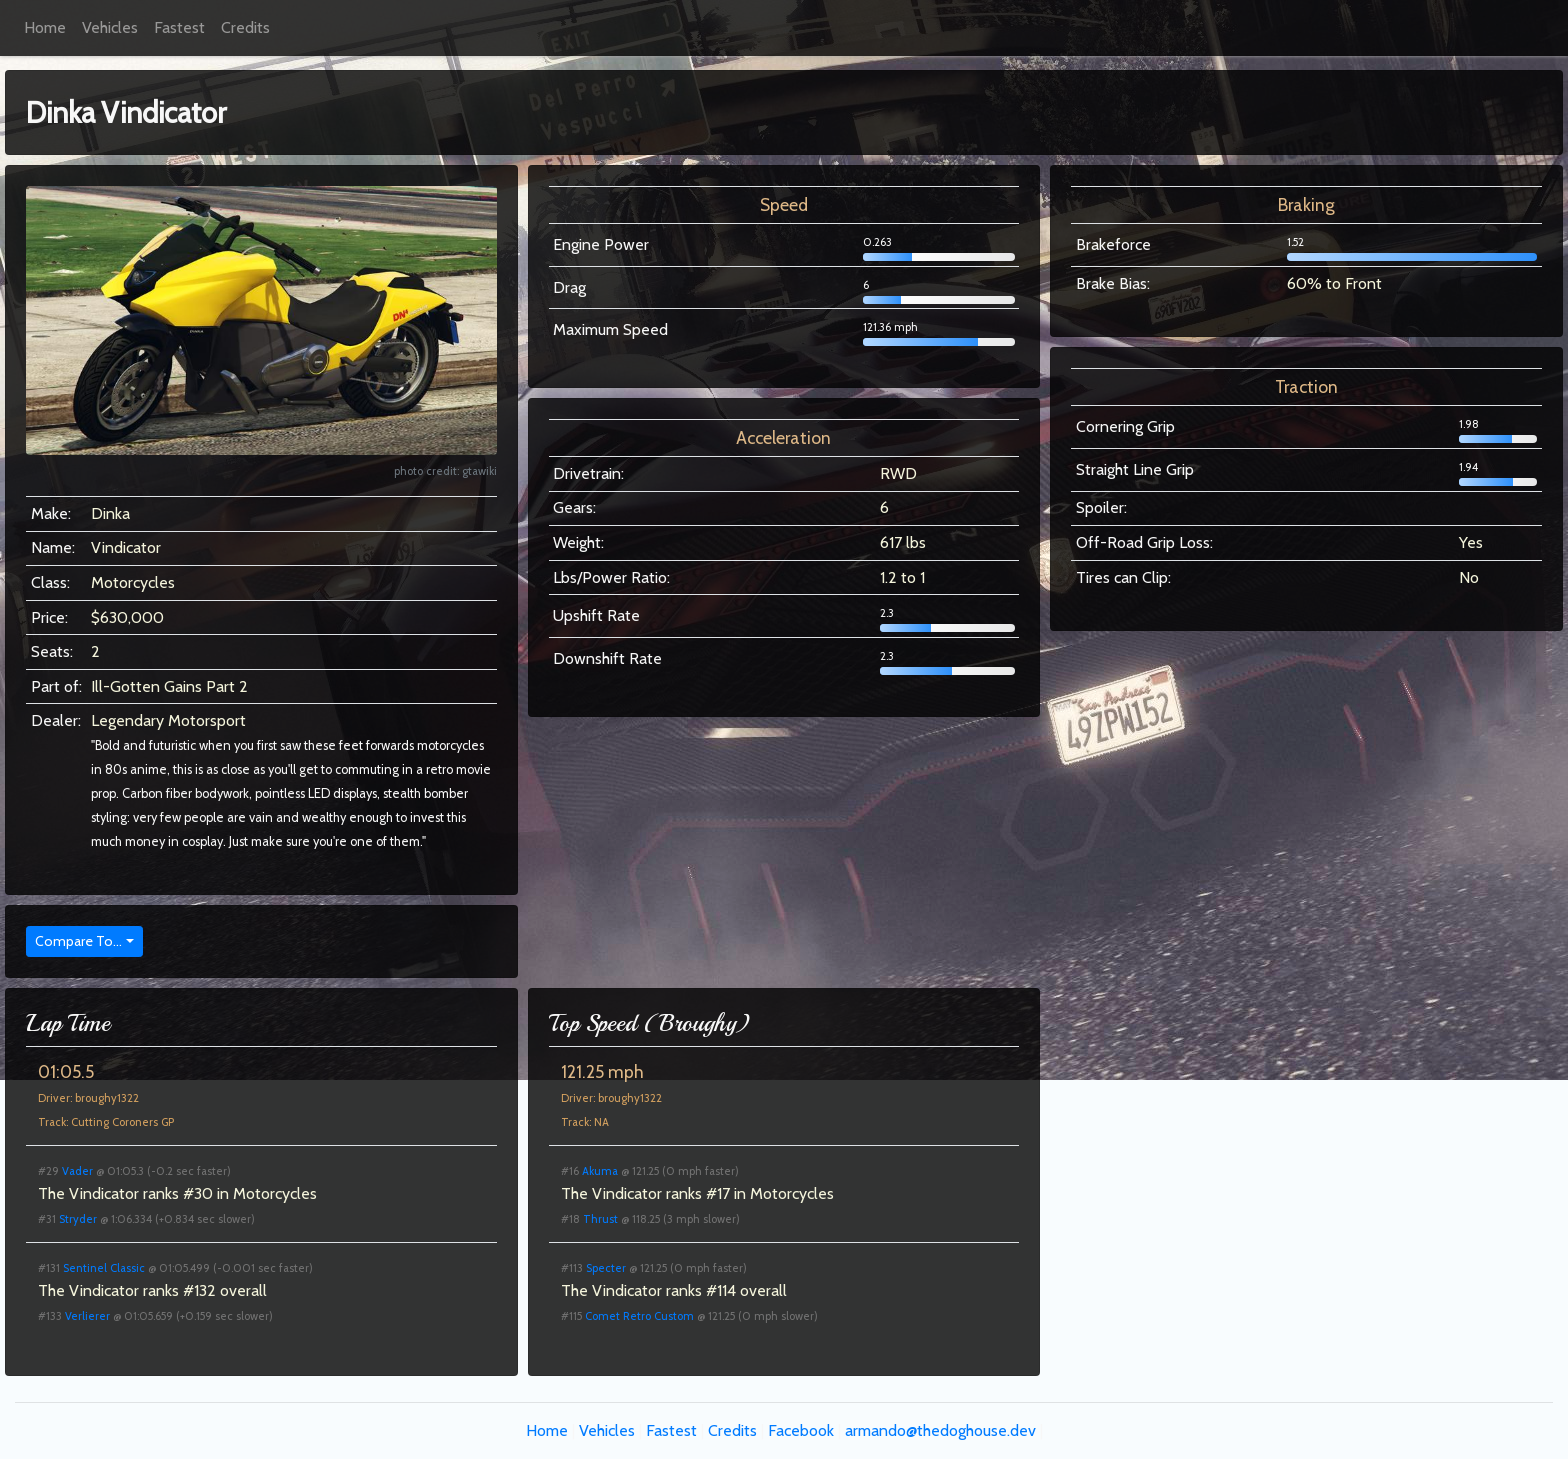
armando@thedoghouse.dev (940, 1430)
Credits (245, 27)
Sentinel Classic (104, 1268)
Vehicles (110, 27)
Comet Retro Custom (639, 1316)
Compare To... (78, 941)
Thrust (600, 1219)
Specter (606, 1268)
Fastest (179, 27)
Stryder (78, 1219)
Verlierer (87, 1316)
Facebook (801, 1430)
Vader (77, 1171)
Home (45, 27)
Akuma (600, 1171)
